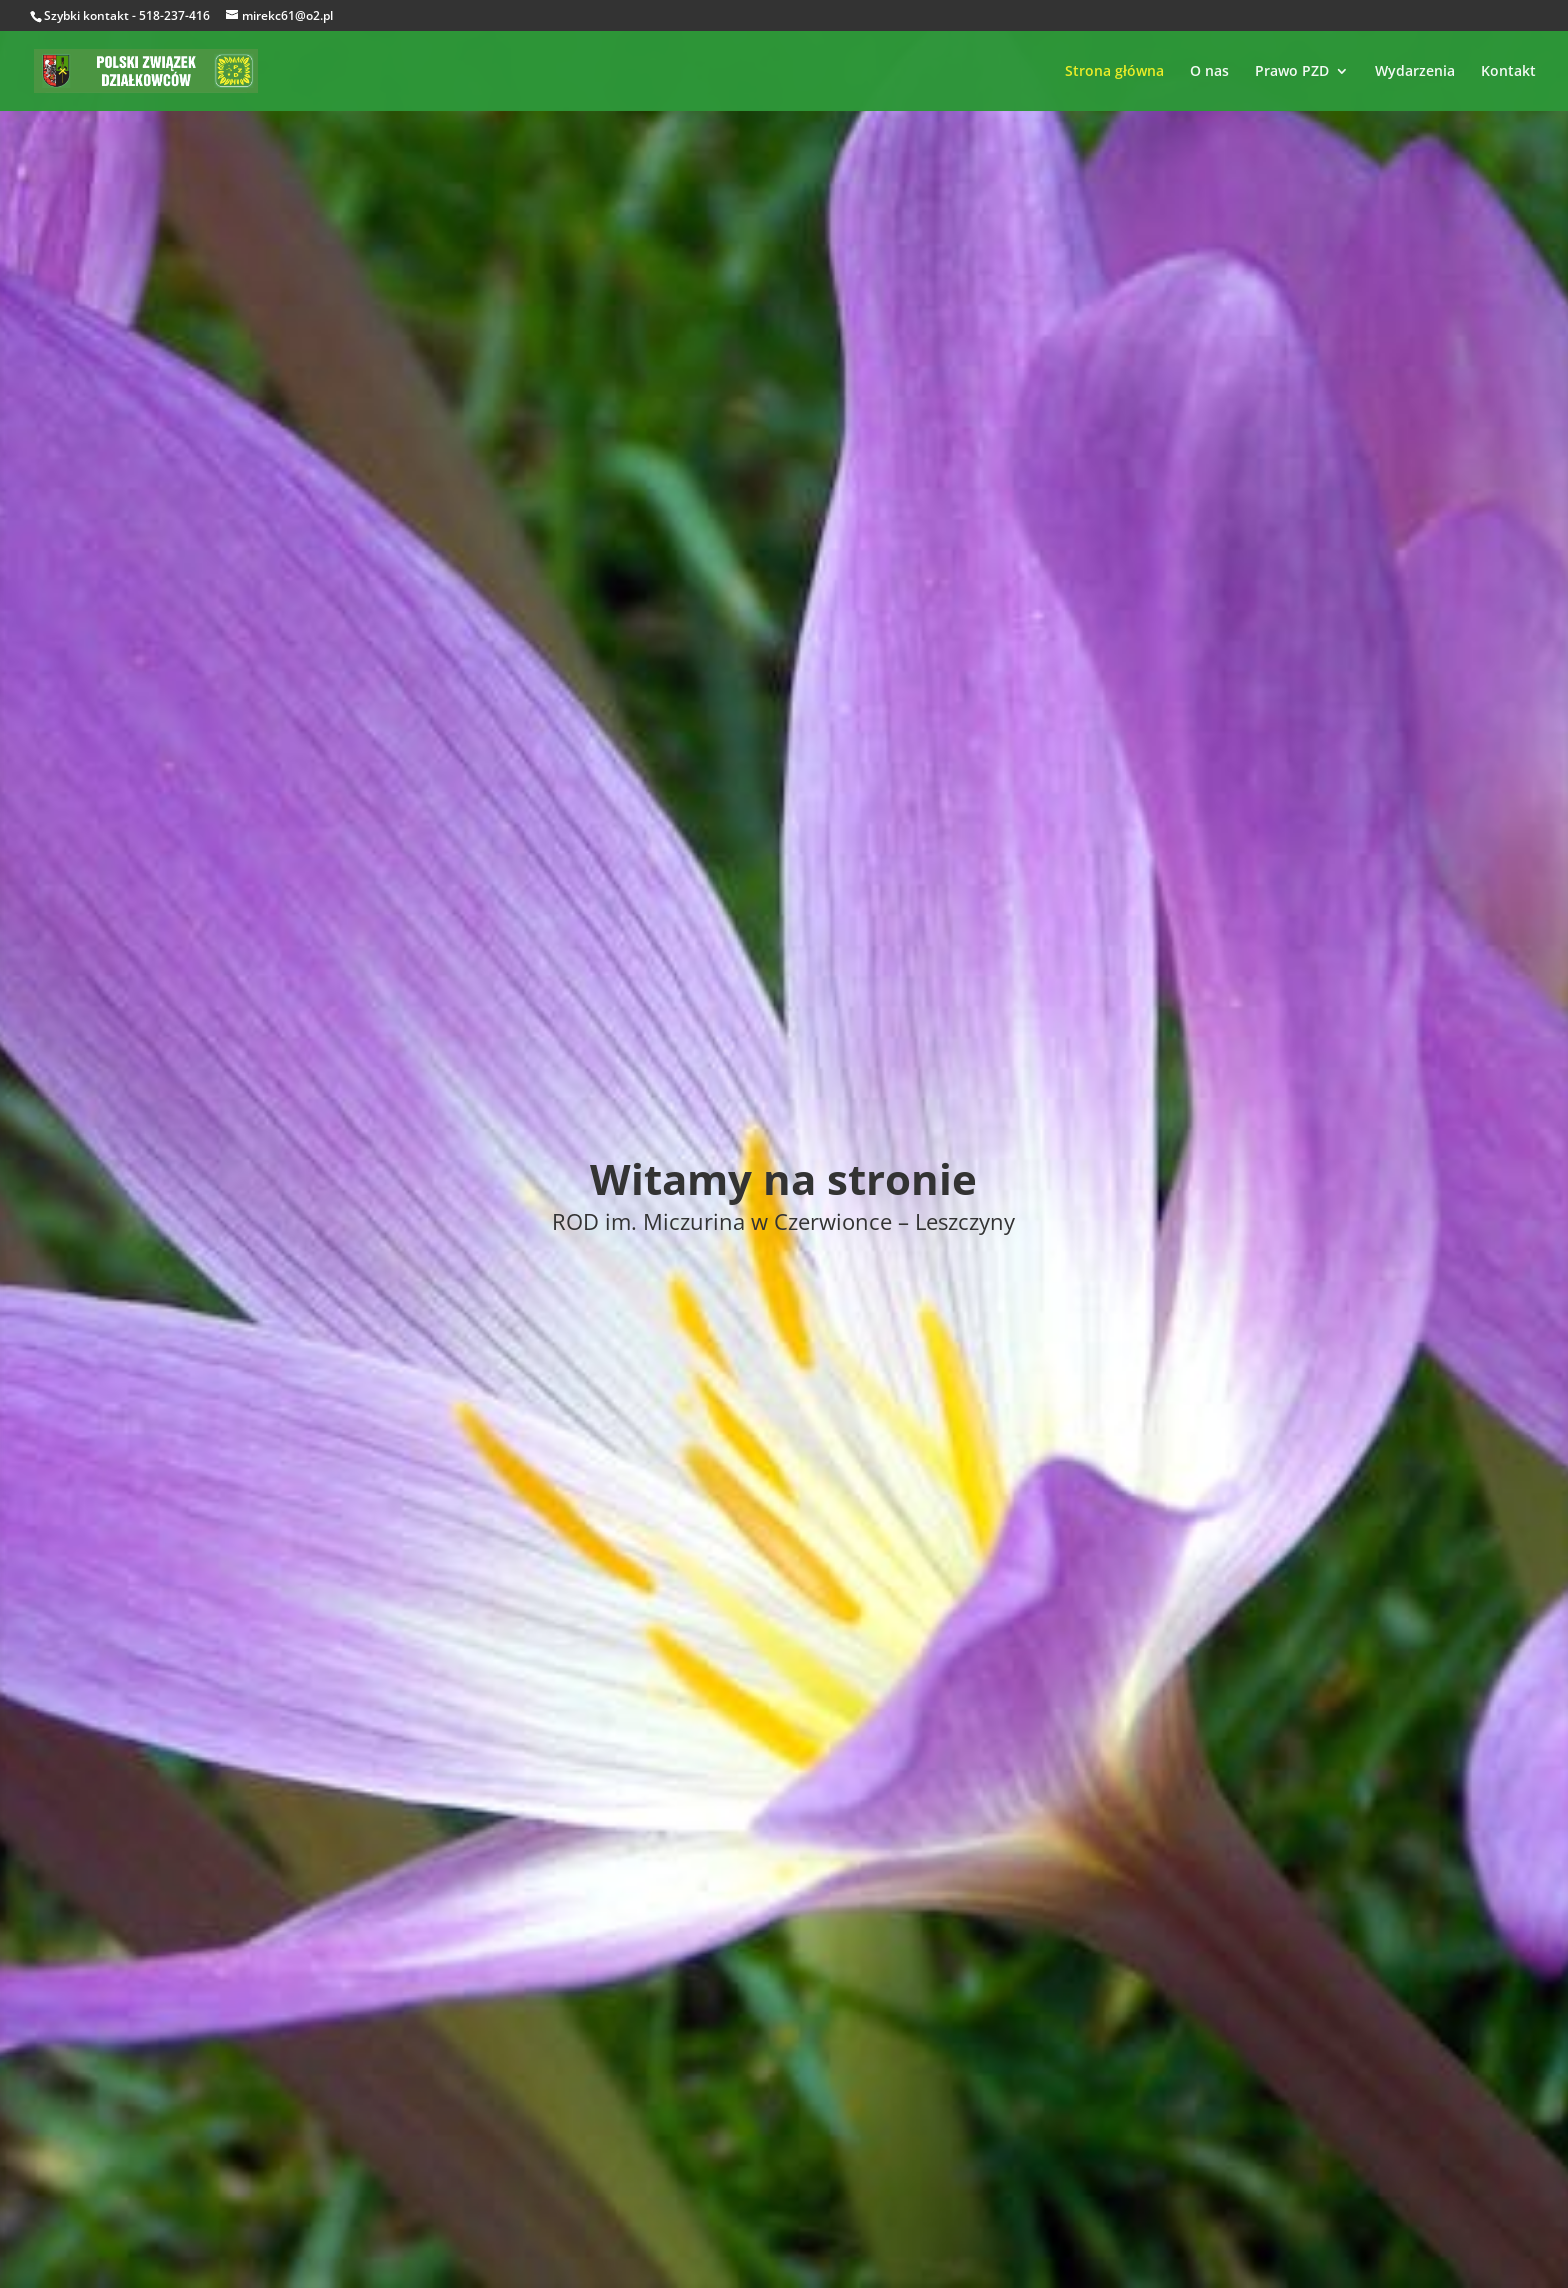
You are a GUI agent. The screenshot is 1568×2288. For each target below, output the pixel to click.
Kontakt (1508, 72)
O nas (1209, 72)
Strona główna (1114, 72)
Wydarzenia (1415, 72)
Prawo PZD (1292, 72)
